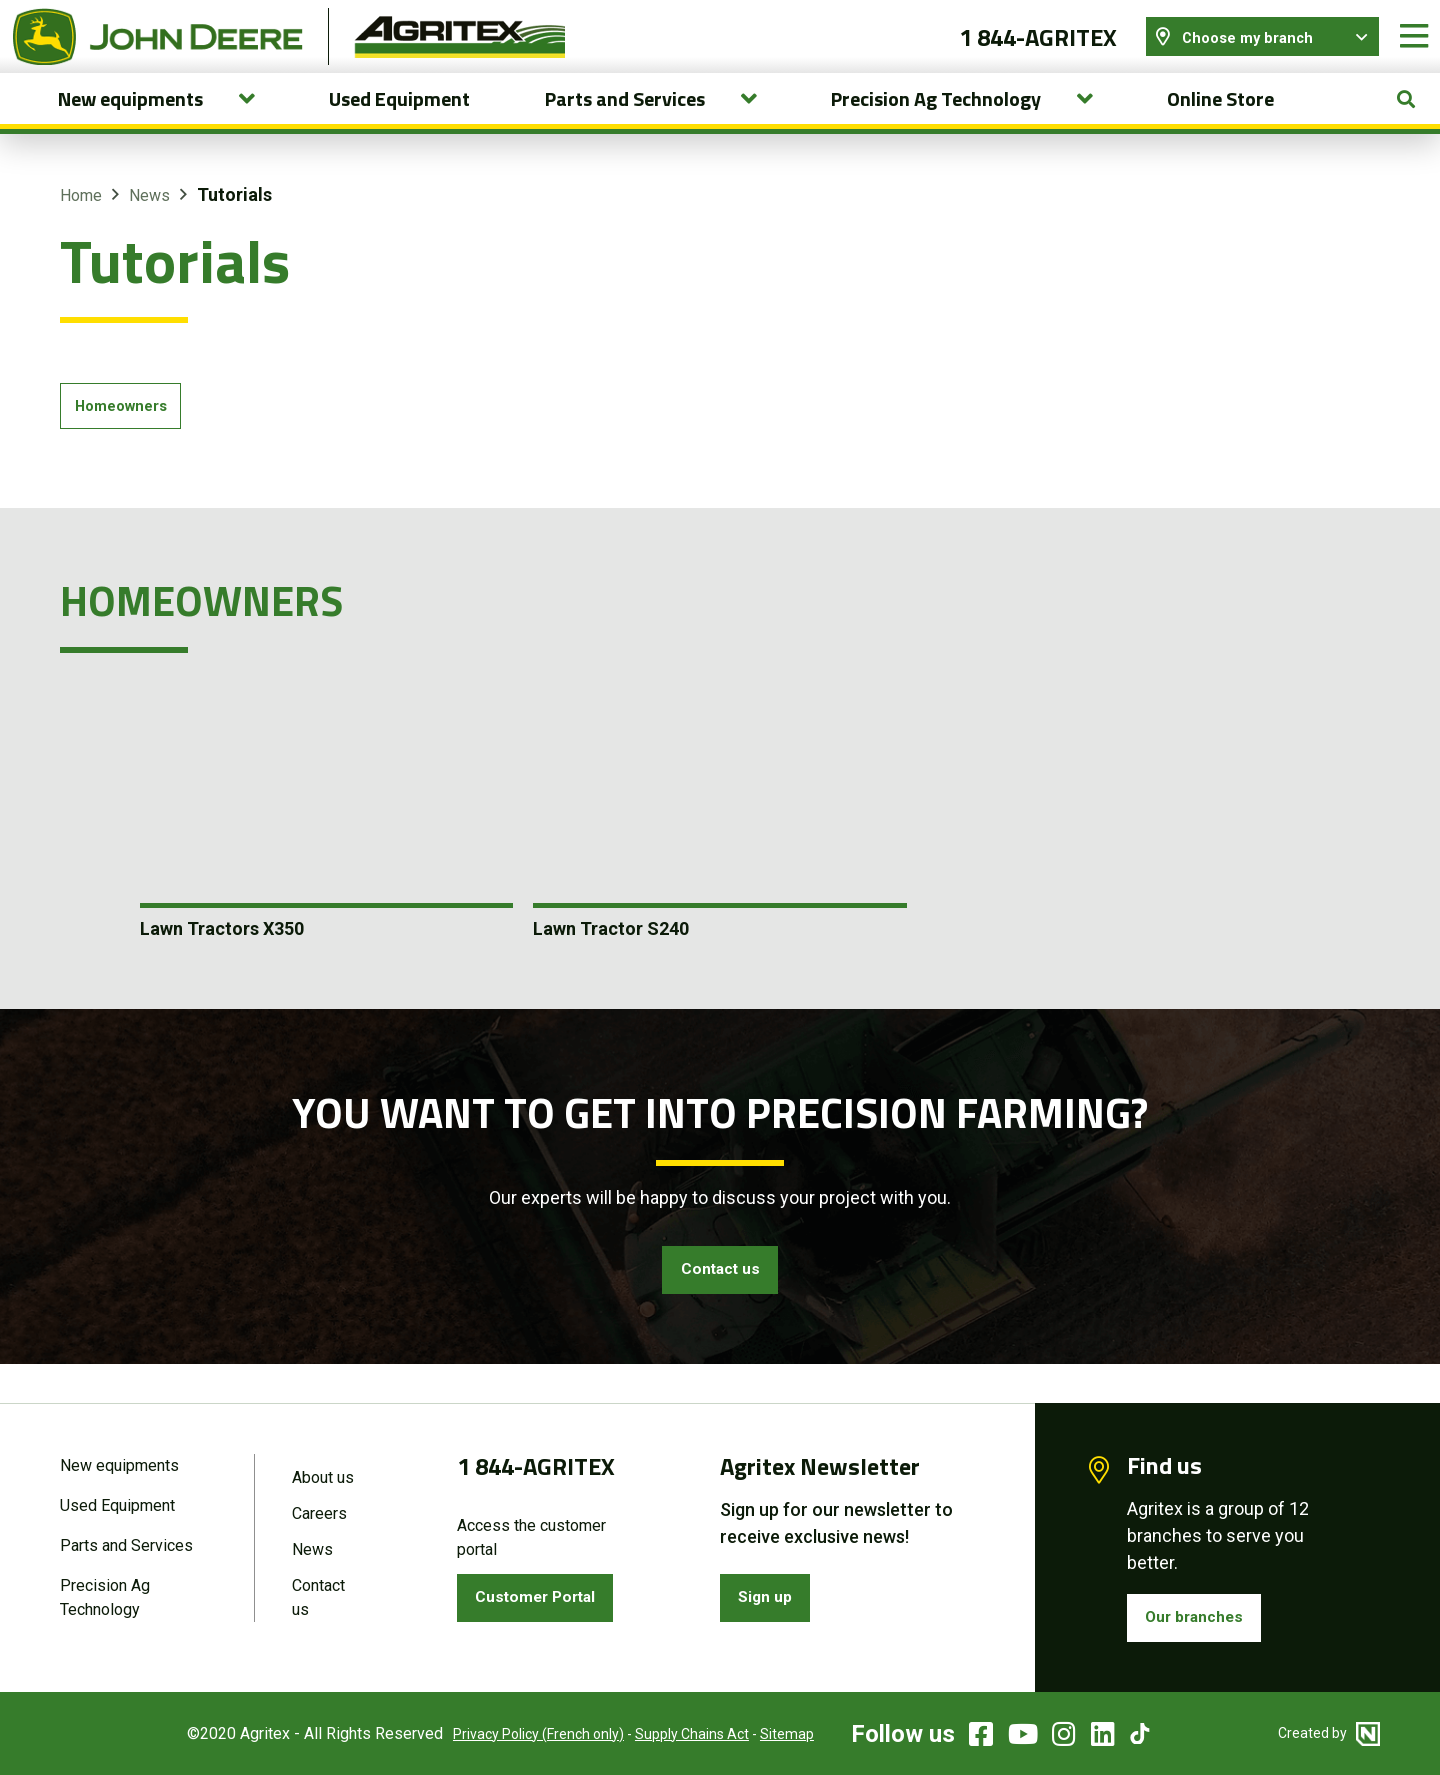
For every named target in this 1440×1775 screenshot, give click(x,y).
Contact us (720, 1299)
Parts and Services (126, 1543)
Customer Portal (545, 1594)
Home (81, 217)
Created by (1329, 1733)
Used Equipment (399, 120)
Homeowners (127, 430)
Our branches (1202, 1614)
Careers (319, 1509)
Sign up (771, 1594)
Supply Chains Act (667, 1734)
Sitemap (762, 1734)
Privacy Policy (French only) (513, 1734)
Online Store (1220, 120)
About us (323, 1471)
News (149, 217)
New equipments (119, 1459)
